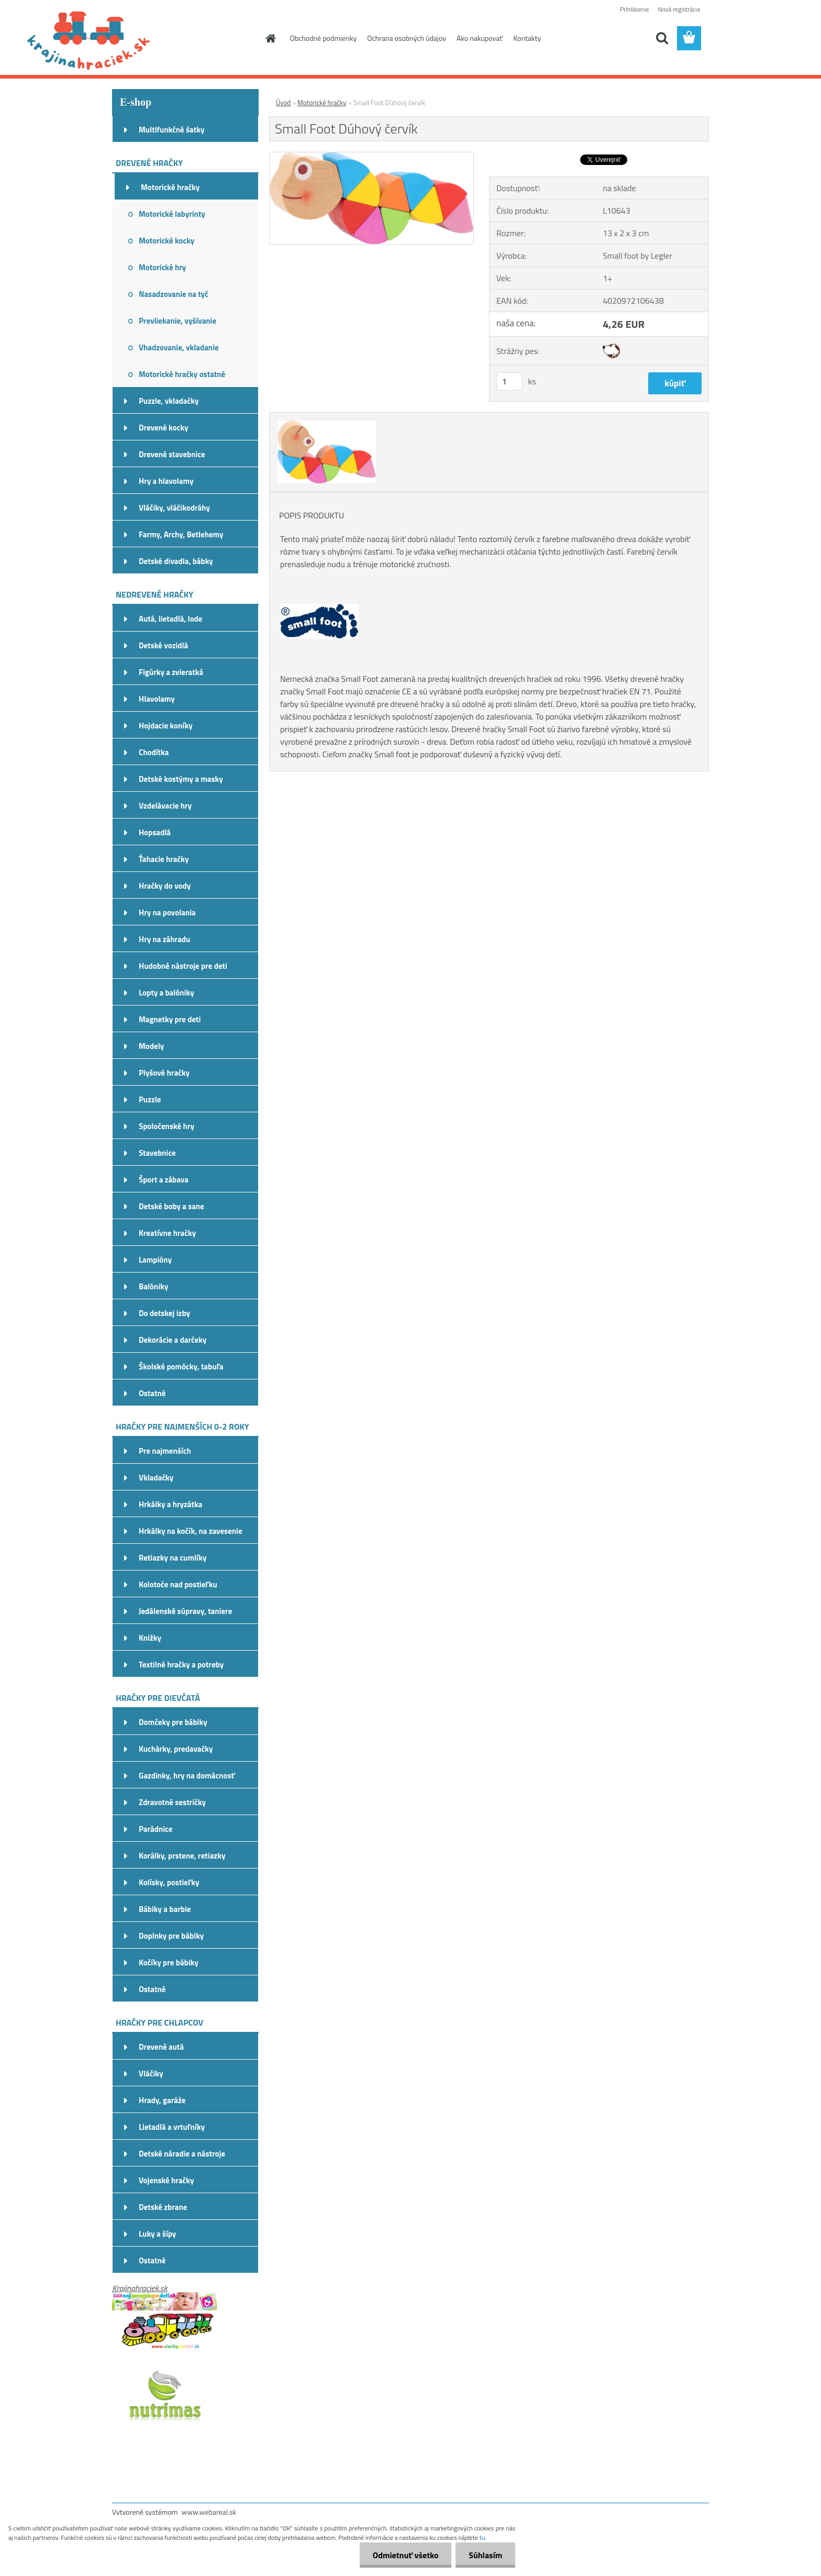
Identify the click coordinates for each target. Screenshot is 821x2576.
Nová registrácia (679, 9)
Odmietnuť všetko (405, 2555)
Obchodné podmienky (323, 37)
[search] (662, 38)
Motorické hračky (322, 102)
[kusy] (509, 381)
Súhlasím (485, 2555)
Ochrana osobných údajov (406, 37)
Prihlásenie (634, 9)
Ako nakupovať (480, 37)
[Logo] (184, 39)
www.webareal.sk (209, 2511)
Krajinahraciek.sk (140, 2288)
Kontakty (527, 37)
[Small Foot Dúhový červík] (371, 156)
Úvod (283, 102)
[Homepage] (270, 38)
